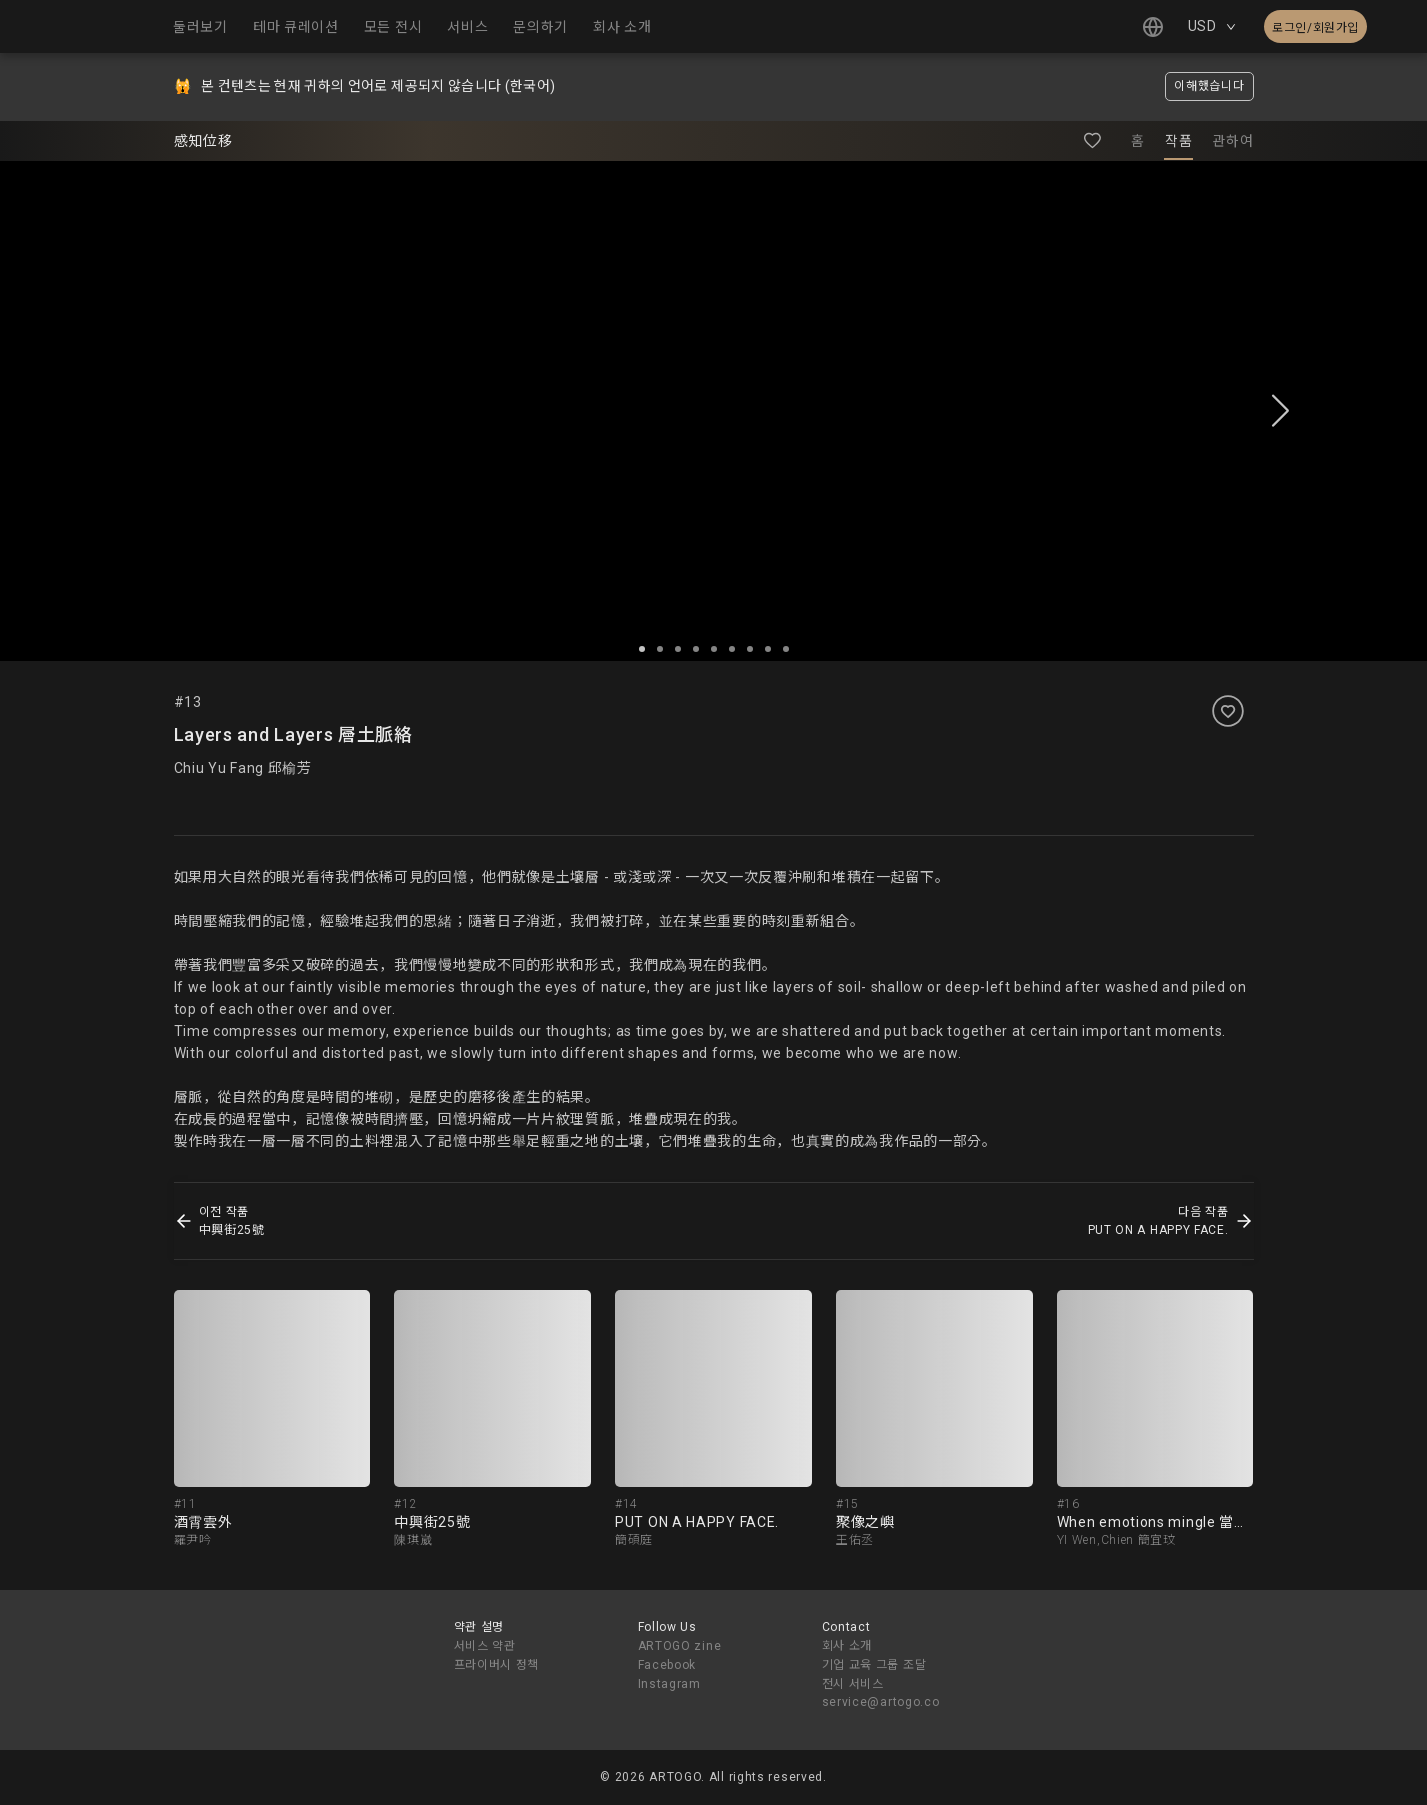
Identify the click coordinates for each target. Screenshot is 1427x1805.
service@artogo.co (881, 1702)
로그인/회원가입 (1315, 28)
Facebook (667, 1665)
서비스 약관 (485, 1646)
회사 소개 (847, 1646)
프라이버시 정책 (497, 1665)
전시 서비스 (853, 1684)
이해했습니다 (1209, 86)
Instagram (669, 1684)
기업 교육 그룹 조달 (874, 1665)
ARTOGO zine (680, 1646)
